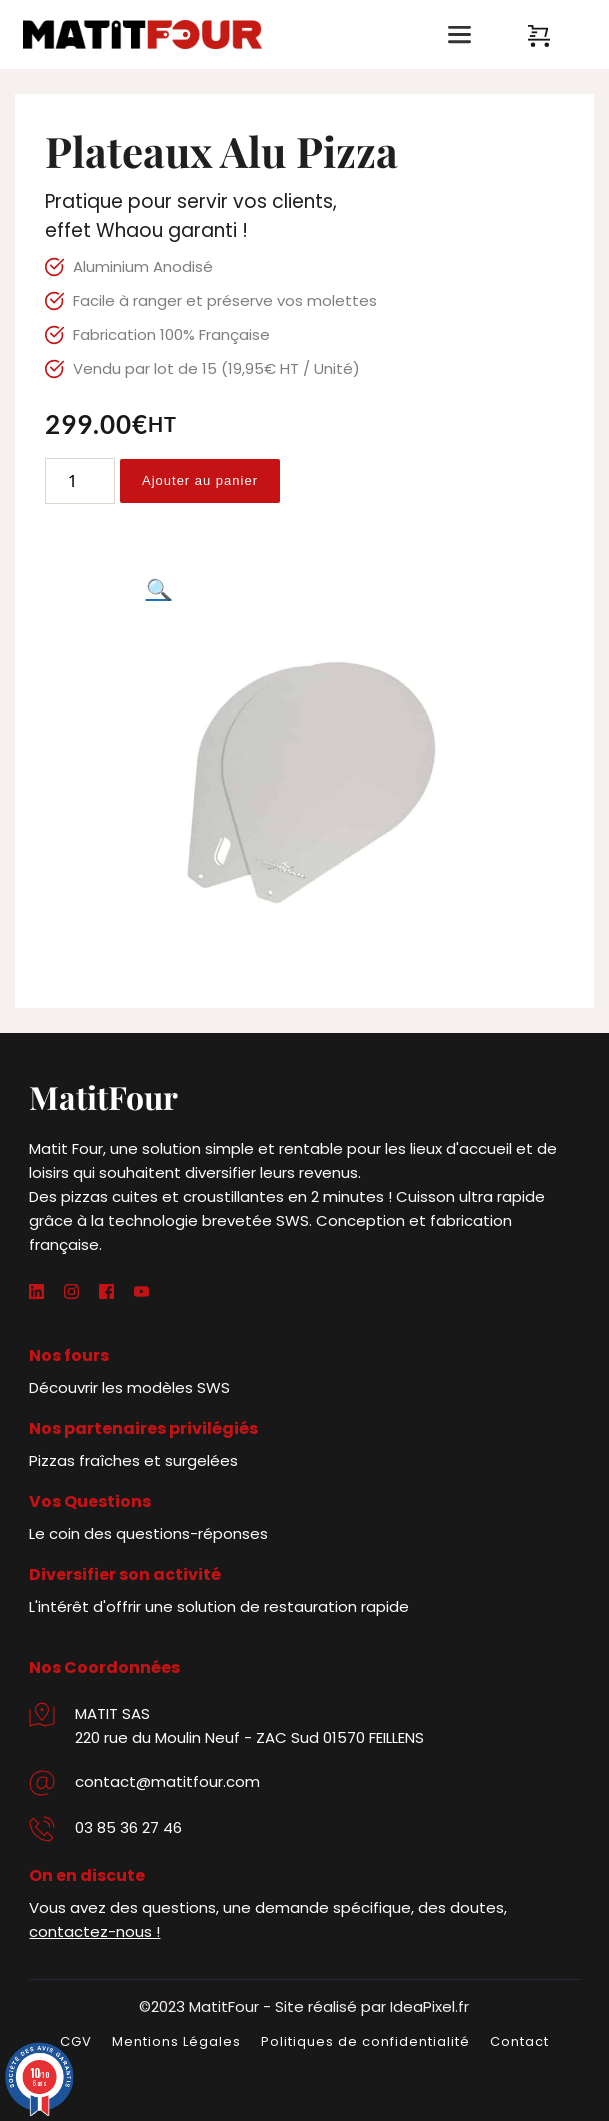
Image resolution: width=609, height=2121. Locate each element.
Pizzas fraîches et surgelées (133, 1460)
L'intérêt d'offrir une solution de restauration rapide (219, 1606)
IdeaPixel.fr (429, 2006)
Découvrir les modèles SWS (129, 1387)
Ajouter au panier (200, 480)
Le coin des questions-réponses (148, 1533)
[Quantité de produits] (80, 481)
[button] (159, 589)
